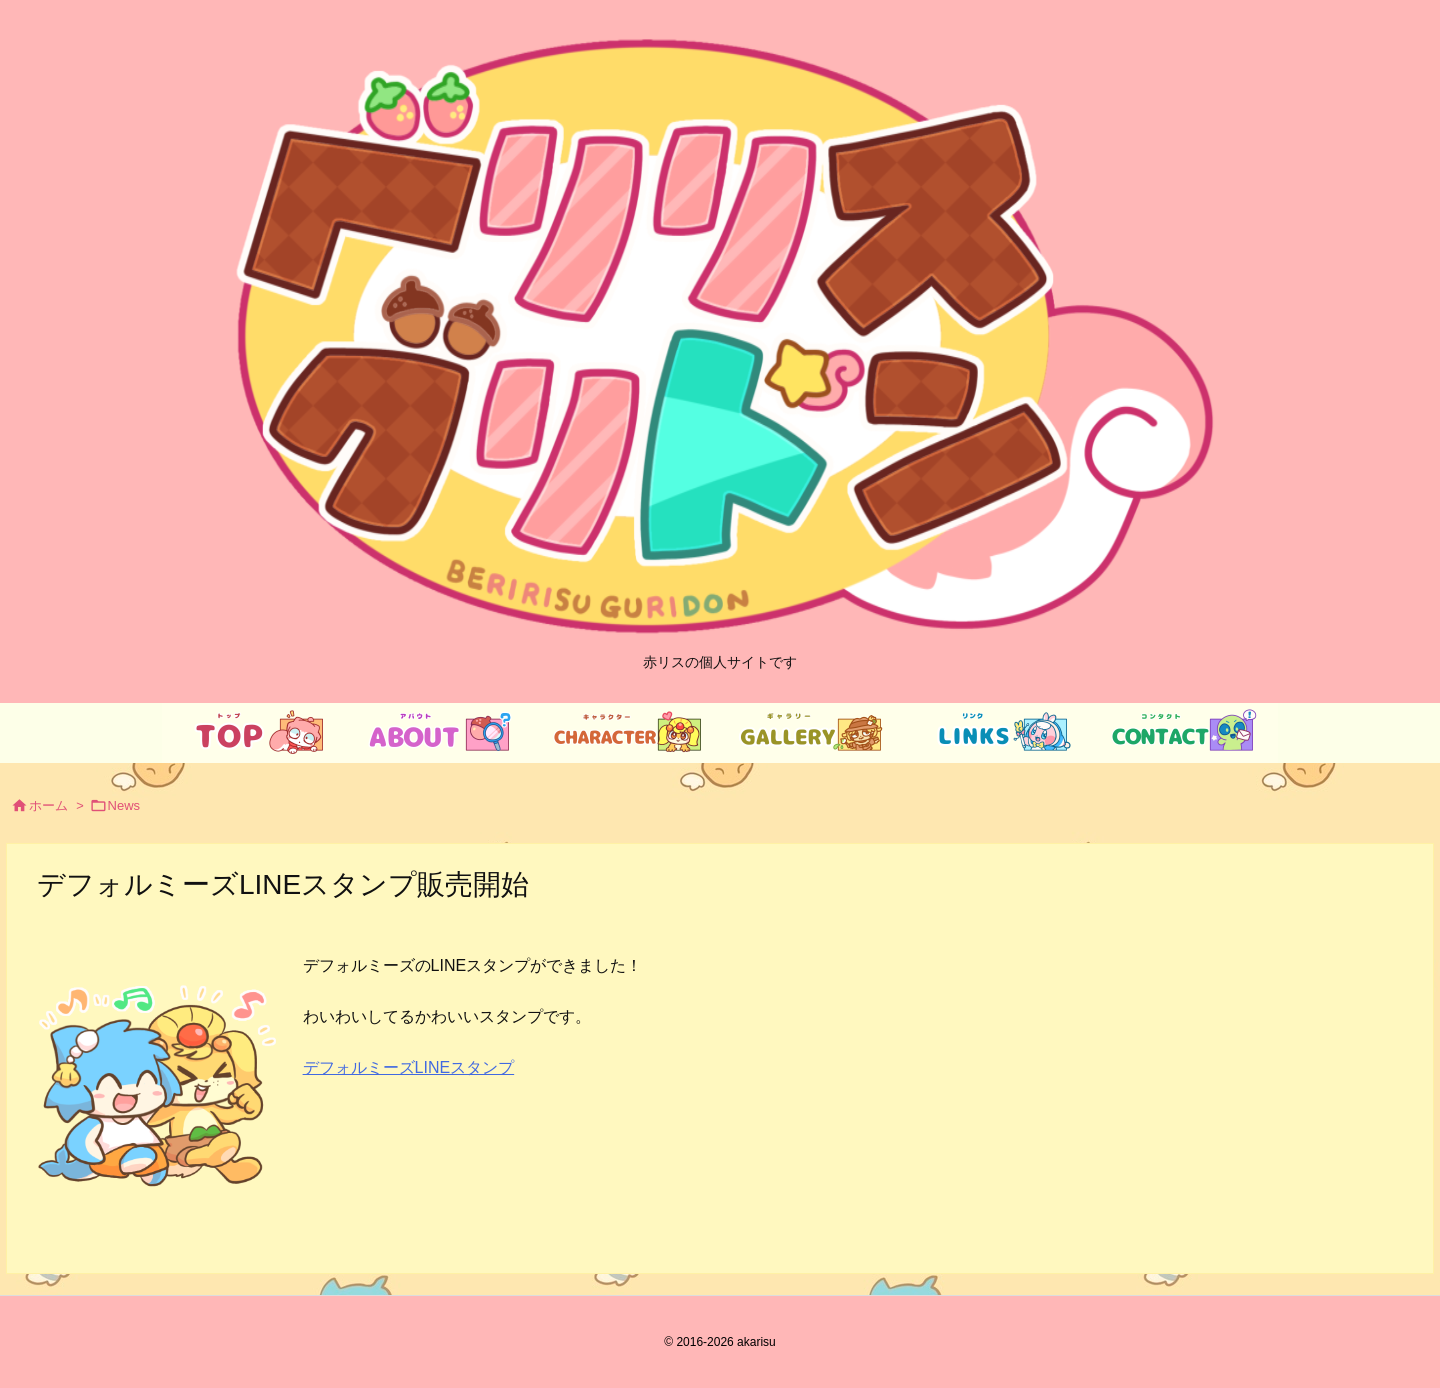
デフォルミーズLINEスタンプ (409, 1067)
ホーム (48, 805)
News (124, 805)
